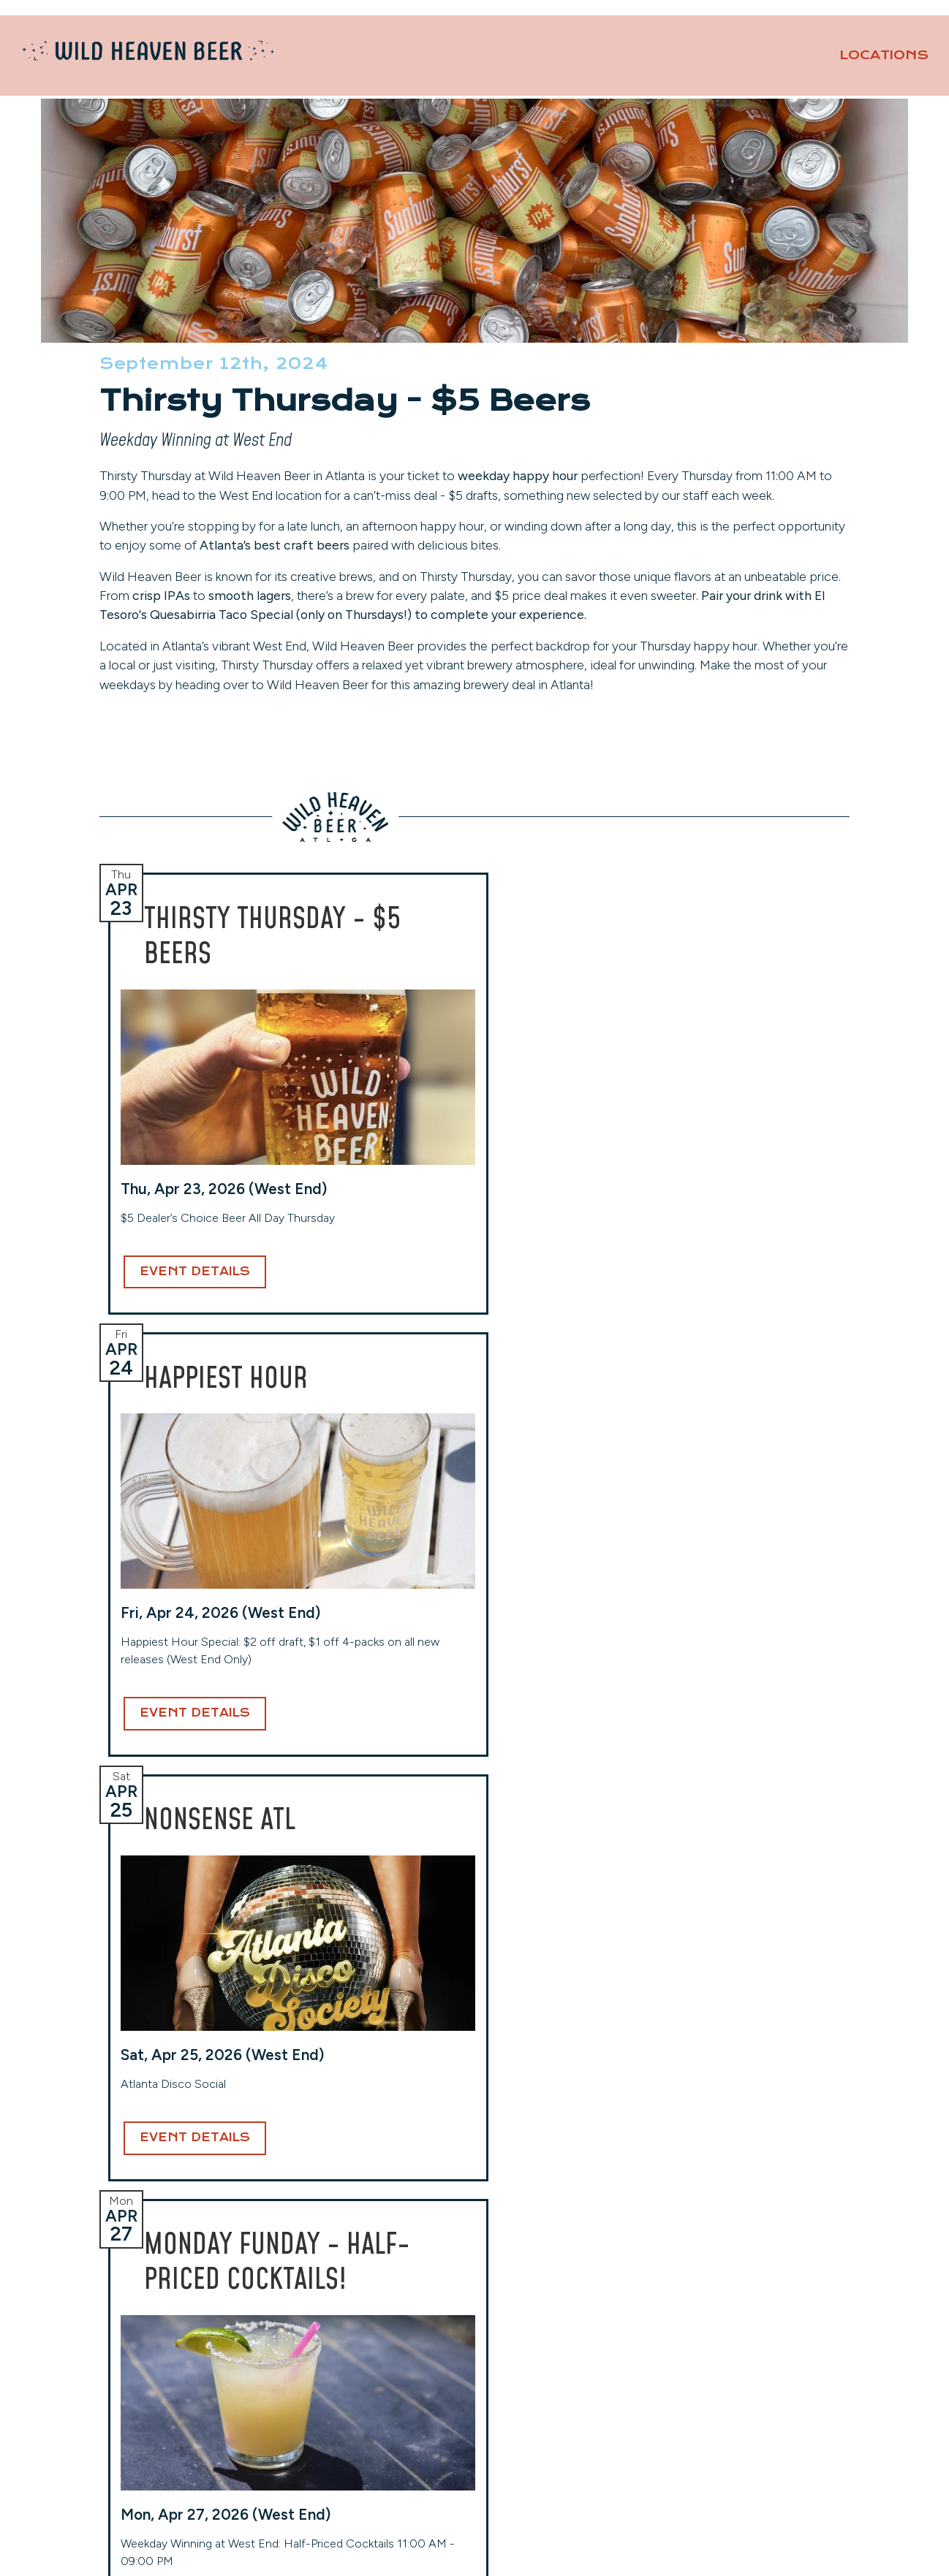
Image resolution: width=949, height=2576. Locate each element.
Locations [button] (604, 62)
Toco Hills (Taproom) (538, 2322)
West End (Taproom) (346, 2322)
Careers (698, 2377)
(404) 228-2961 (144, 2427)
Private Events (773, 30)
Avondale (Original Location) (175, 2322)
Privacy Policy (716, 2419)
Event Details (186, 1373)
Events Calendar (723, 2355)
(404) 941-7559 (529, 2409)
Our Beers (737, 62)
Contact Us (878, 30)
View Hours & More (154, 2448)
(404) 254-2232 (337, 2392)
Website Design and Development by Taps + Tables (475, 2546)
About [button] (873, 62)
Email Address (458, 2142)
